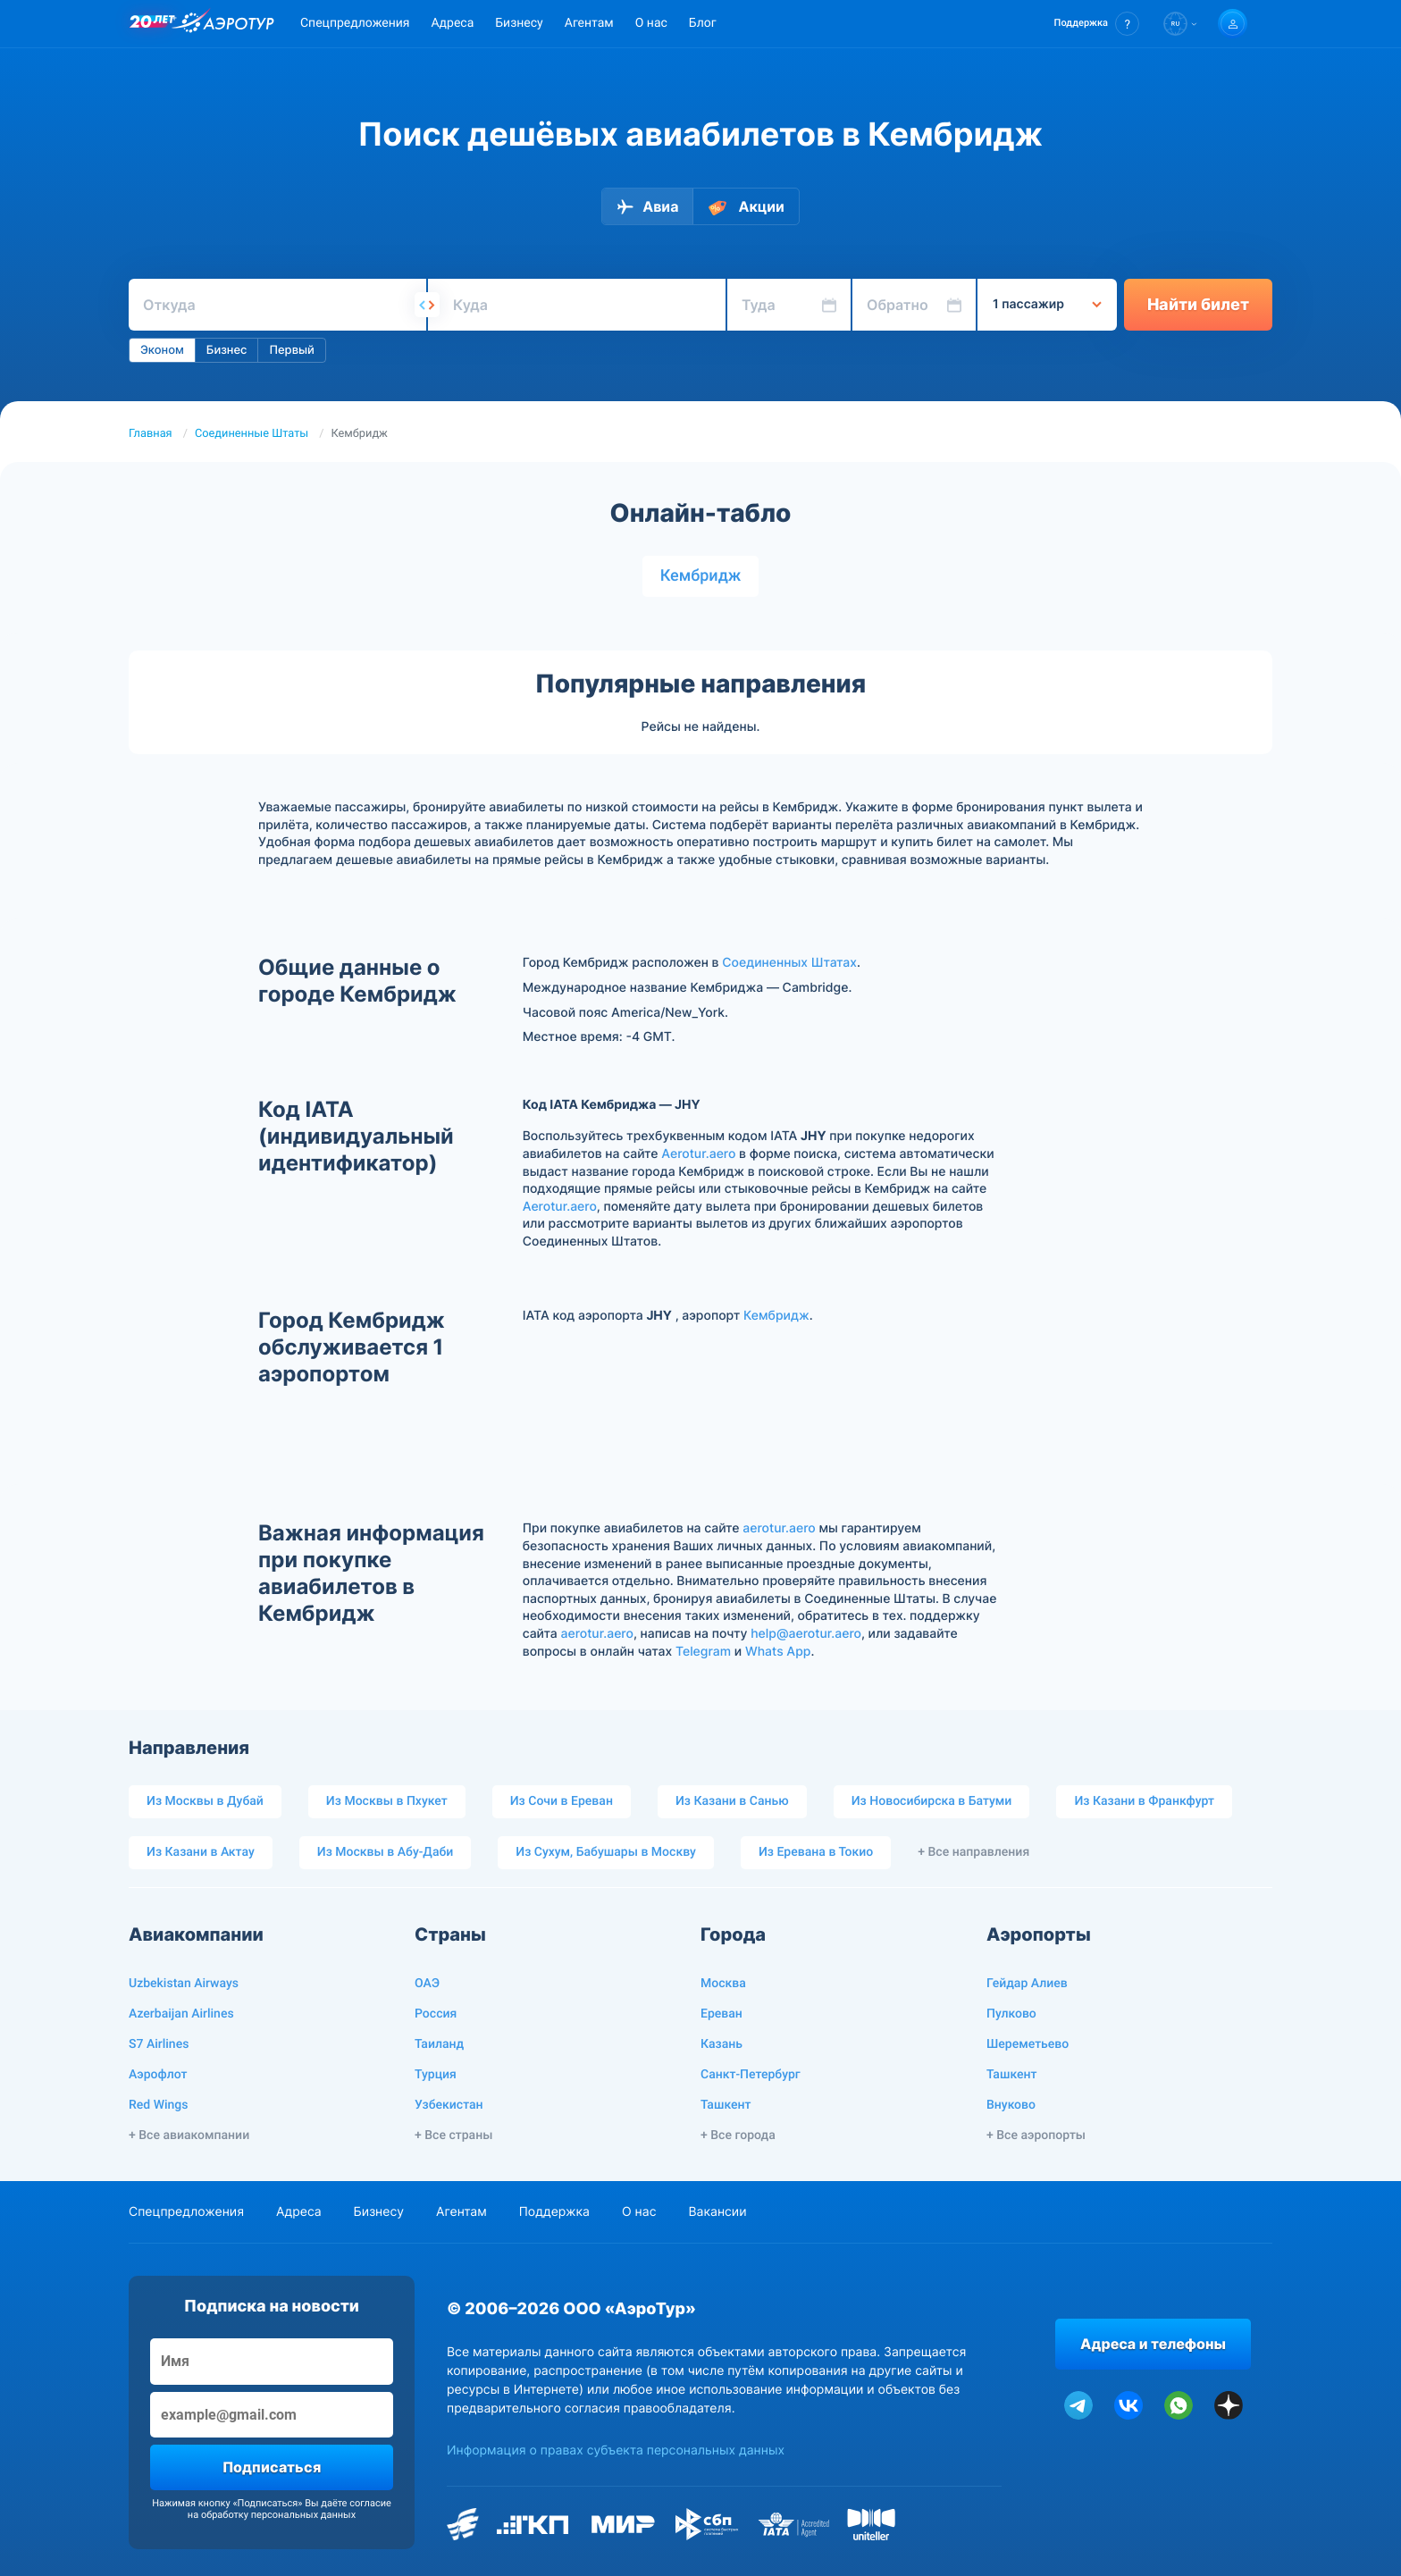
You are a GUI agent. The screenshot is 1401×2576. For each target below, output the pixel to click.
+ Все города (738, 2135)
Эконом (162, 350)
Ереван (721, 2014)
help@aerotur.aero (806, 1633)
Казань (721, 2044)
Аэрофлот (158, 2075)
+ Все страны (453, 2135)
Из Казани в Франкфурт (1144, 1801)
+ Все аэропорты (1036, 2135)
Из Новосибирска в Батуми (932, 1801)
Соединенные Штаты (251, 434)
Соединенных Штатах (789, 962)
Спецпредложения (354, 23)
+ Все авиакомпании (189, 2135)
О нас (651, 23)
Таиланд (439, 2044)
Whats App (777, 1651)
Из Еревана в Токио (816, 1852)
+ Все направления (973, 1852)
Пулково (1011, 2014)
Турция (436, 2075)
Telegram (703, 1651)
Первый (291, 350)
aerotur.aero (778, 1528)
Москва (723, 1983)
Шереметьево (1027, 2044)
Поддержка (554, 2211)
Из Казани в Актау (201, 1852)
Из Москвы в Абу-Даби (385, 1852)
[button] (1096, 24)
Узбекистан (449, 2105)
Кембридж (701, 575)
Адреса (452, 23)
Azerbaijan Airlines (181, 2014)
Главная (150, 434)
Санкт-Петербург (750, 2075)
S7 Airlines (159, 2044)
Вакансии (717, 2211)
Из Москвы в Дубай (205, 1801)
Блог (703, 23)
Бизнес (226, 350)
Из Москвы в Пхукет (387, 1801)
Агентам (589, 23)
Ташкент (725, 2105)
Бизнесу (518, 23)
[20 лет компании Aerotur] (152, 24)
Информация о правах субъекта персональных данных (615, 2450)
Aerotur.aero (698, 1154)
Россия (436, 2014)
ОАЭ (427, 1983)
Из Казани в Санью (732, 1801)
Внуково (1011, 2105)
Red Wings (158, 2105)
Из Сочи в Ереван (561, 1801)
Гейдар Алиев (1027, 1983)
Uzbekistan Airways (184, 1983)
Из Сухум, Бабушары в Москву (606, 1852)
